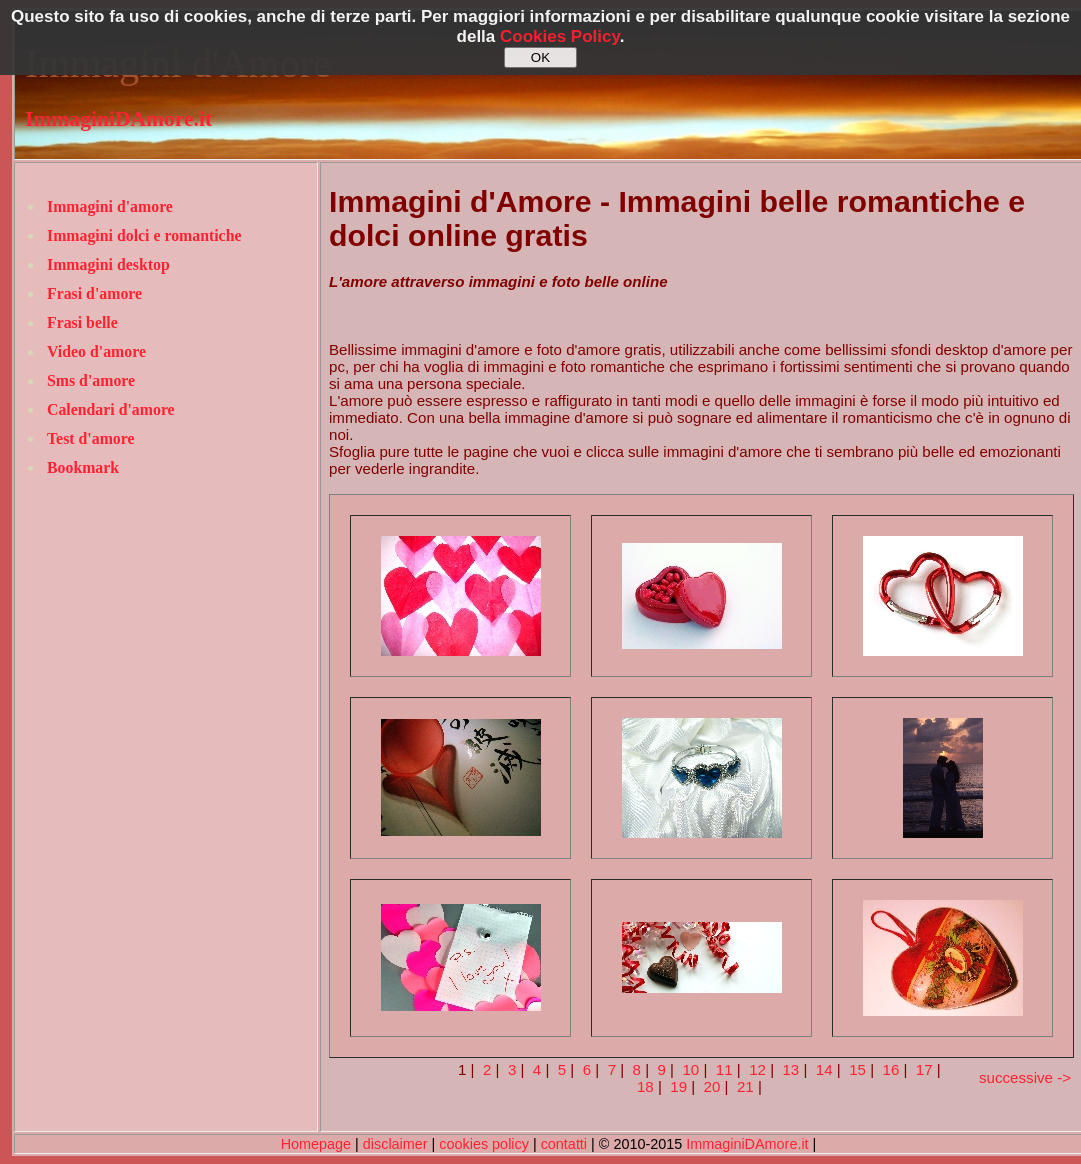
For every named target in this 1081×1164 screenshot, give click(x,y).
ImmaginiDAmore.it (118, 119)
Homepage (316, 1144)
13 (790, 1069)
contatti (564, 1144)
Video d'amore (96, 351)
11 (724, 1069)
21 (745, 1086)
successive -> (1025, 1077)
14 (824, 1069)
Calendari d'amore (111, 409)
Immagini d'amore (110, 206)
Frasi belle (82, 322)
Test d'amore (91, 438)
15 (857, 1069)
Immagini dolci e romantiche (144, 235)
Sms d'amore (91, 380)
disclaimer (395, 1144)
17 (924, 1069)
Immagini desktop (108, 264)
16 (891, 1069)
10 (690, 1069)
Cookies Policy (560, 36)
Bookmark (83, 467)
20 (712, 1086)
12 (757, 1069)
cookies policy (484, 1144)
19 (678, 1086)
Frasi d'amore (94, 293)
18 (645, 1086)
